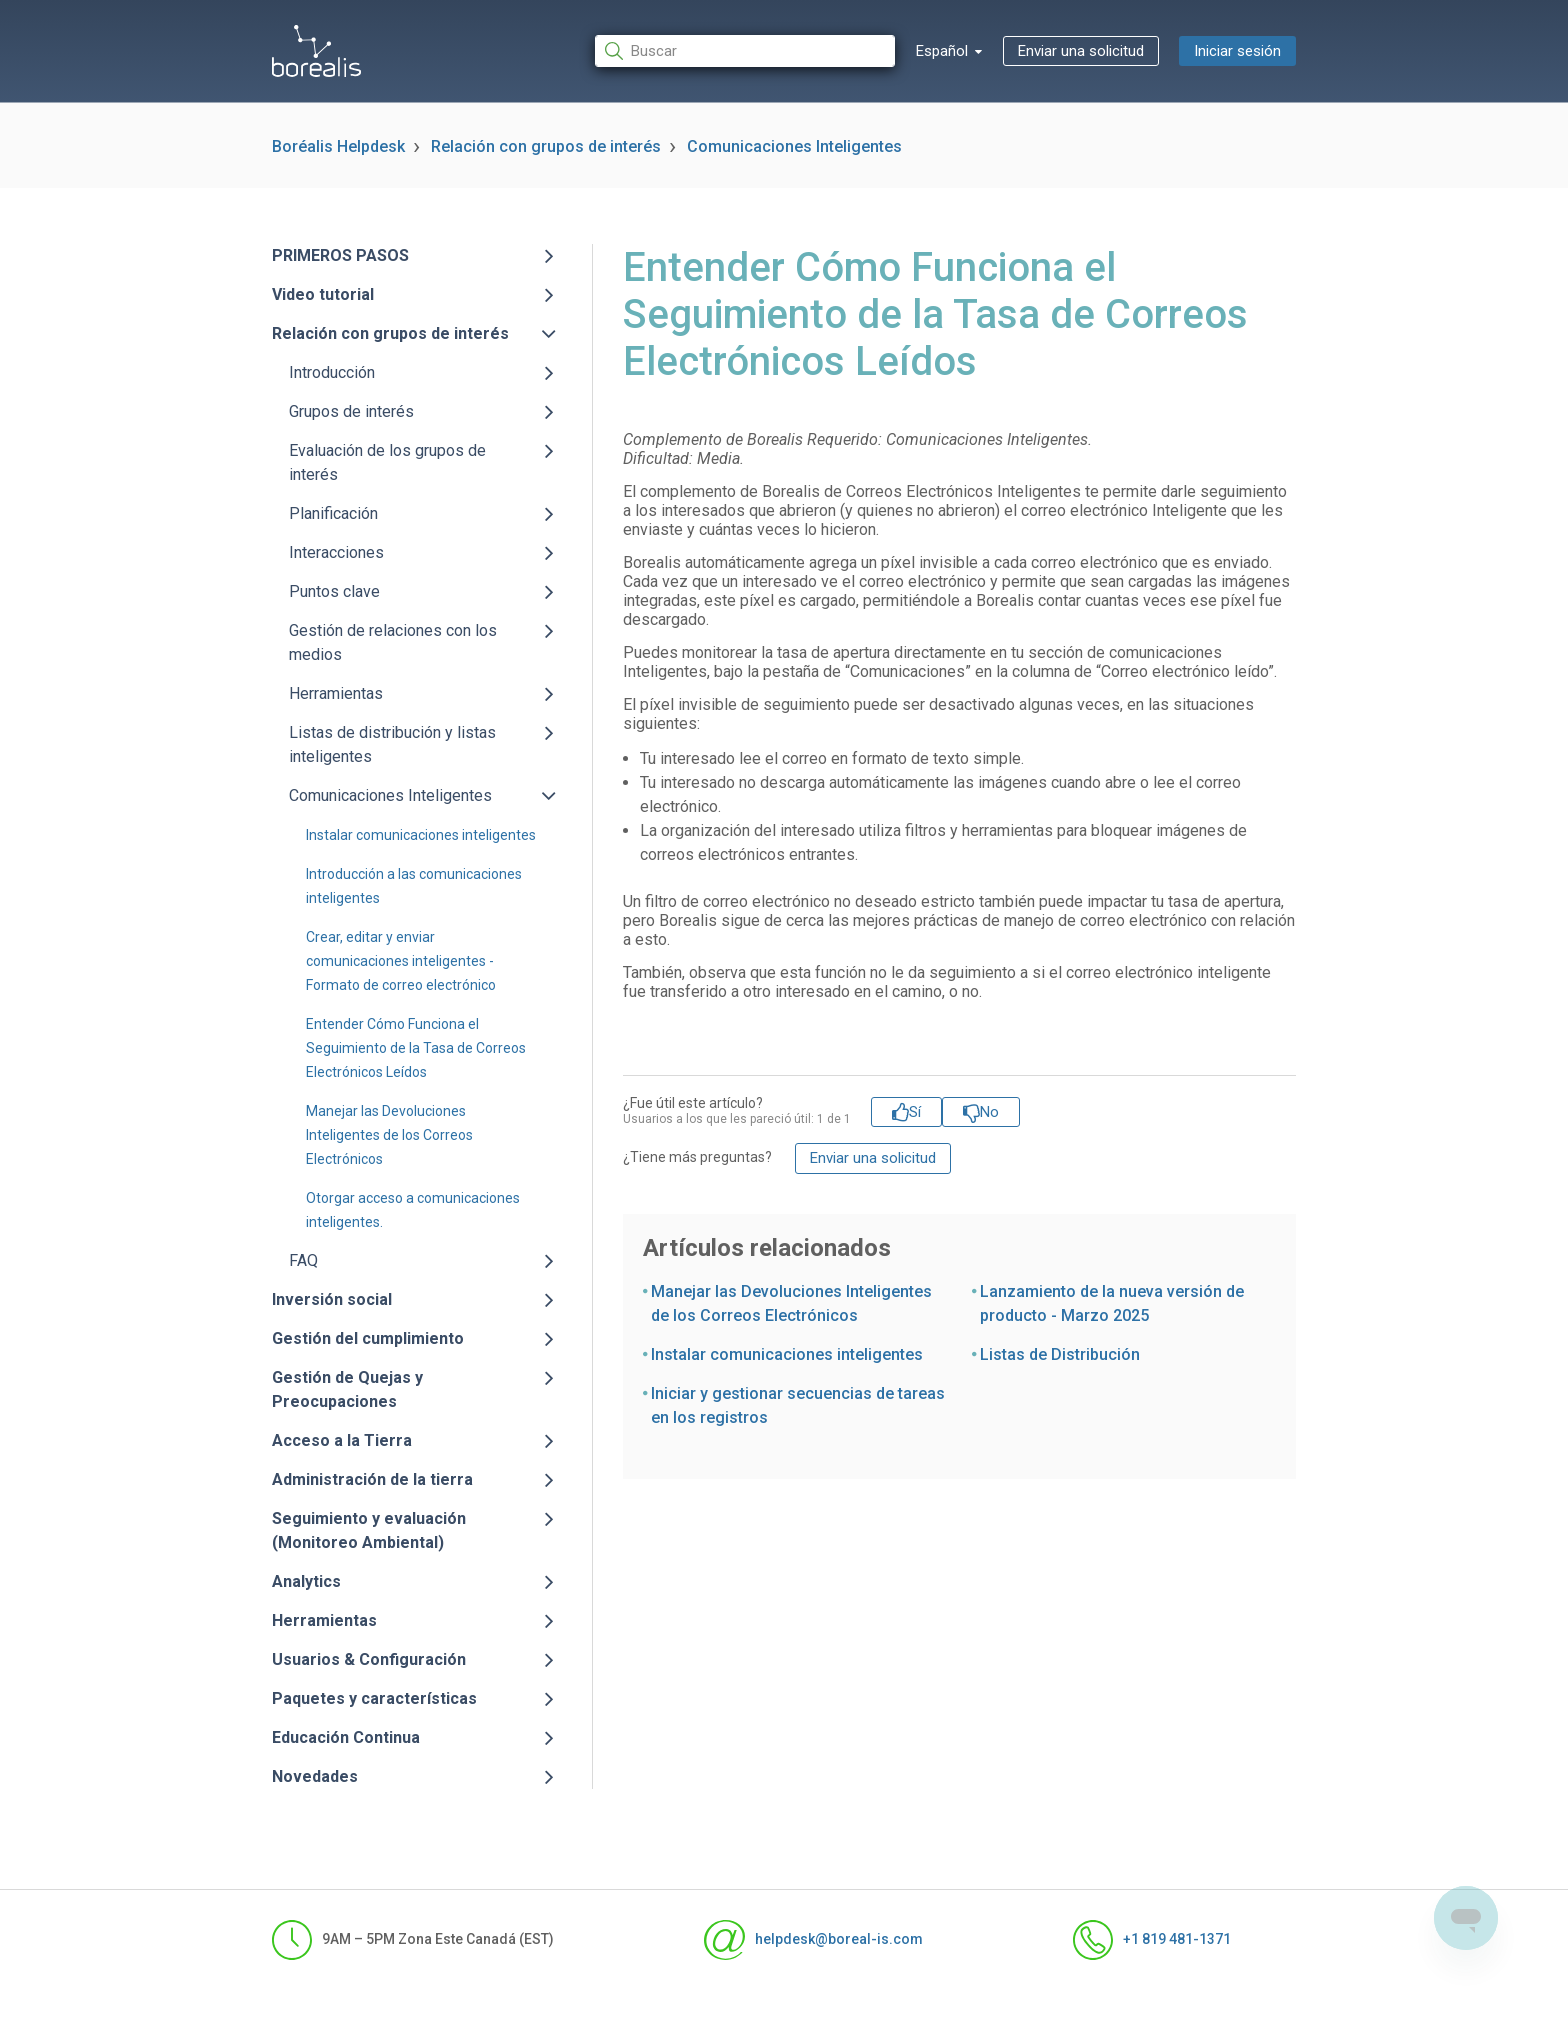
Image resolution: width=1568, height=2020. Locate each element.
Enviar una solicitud (1081, 51)
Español (944, 51)
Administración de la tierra (372, 1479)
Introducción (332, 372)
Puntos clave (334, 591)
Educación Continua (346, 1737)
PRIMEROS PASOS (340, 255)
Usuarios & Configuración (369, 1659)
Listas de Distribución (1060, 1354)
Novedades (315, 1776)
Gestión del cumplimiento (368, 1338)
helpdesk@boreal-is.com (813, 1940)
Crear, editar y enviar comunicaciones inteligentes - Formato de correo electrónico (401, 961)
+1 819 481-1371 (1152, 1940)
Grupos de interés (351, 411)
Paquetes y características (374, 1698)
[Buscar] (745, 51)
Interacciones (336, 552)
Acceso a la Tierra (342, 1440)
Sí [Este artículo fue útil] (915, 1112)
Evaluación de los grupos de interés (387, 462)
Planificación (333, 513)
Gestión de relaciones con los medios (393, 642)
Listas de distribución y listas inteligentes (392, 744)
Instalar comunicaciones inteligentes (421, 835)
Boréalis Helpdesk (338, 146)
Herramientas (336, 693)
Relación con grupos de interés (546, 146)
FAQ (303, 1260)
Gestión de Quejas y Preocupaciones (347, 1389)
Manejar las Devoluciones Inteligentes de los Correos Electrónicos (389, 1135)
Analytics (306, 1581)
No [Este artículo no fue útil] (989, 1112)
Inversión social (332, 1299)
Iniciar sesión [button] (1237, 51)
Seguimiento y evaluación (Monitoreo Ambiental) (369, 1530)
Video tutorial (323, 294)
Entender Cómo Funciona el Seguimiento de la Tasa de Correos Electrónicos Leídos (416, 1048)
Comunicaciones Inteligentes (794, 146)
